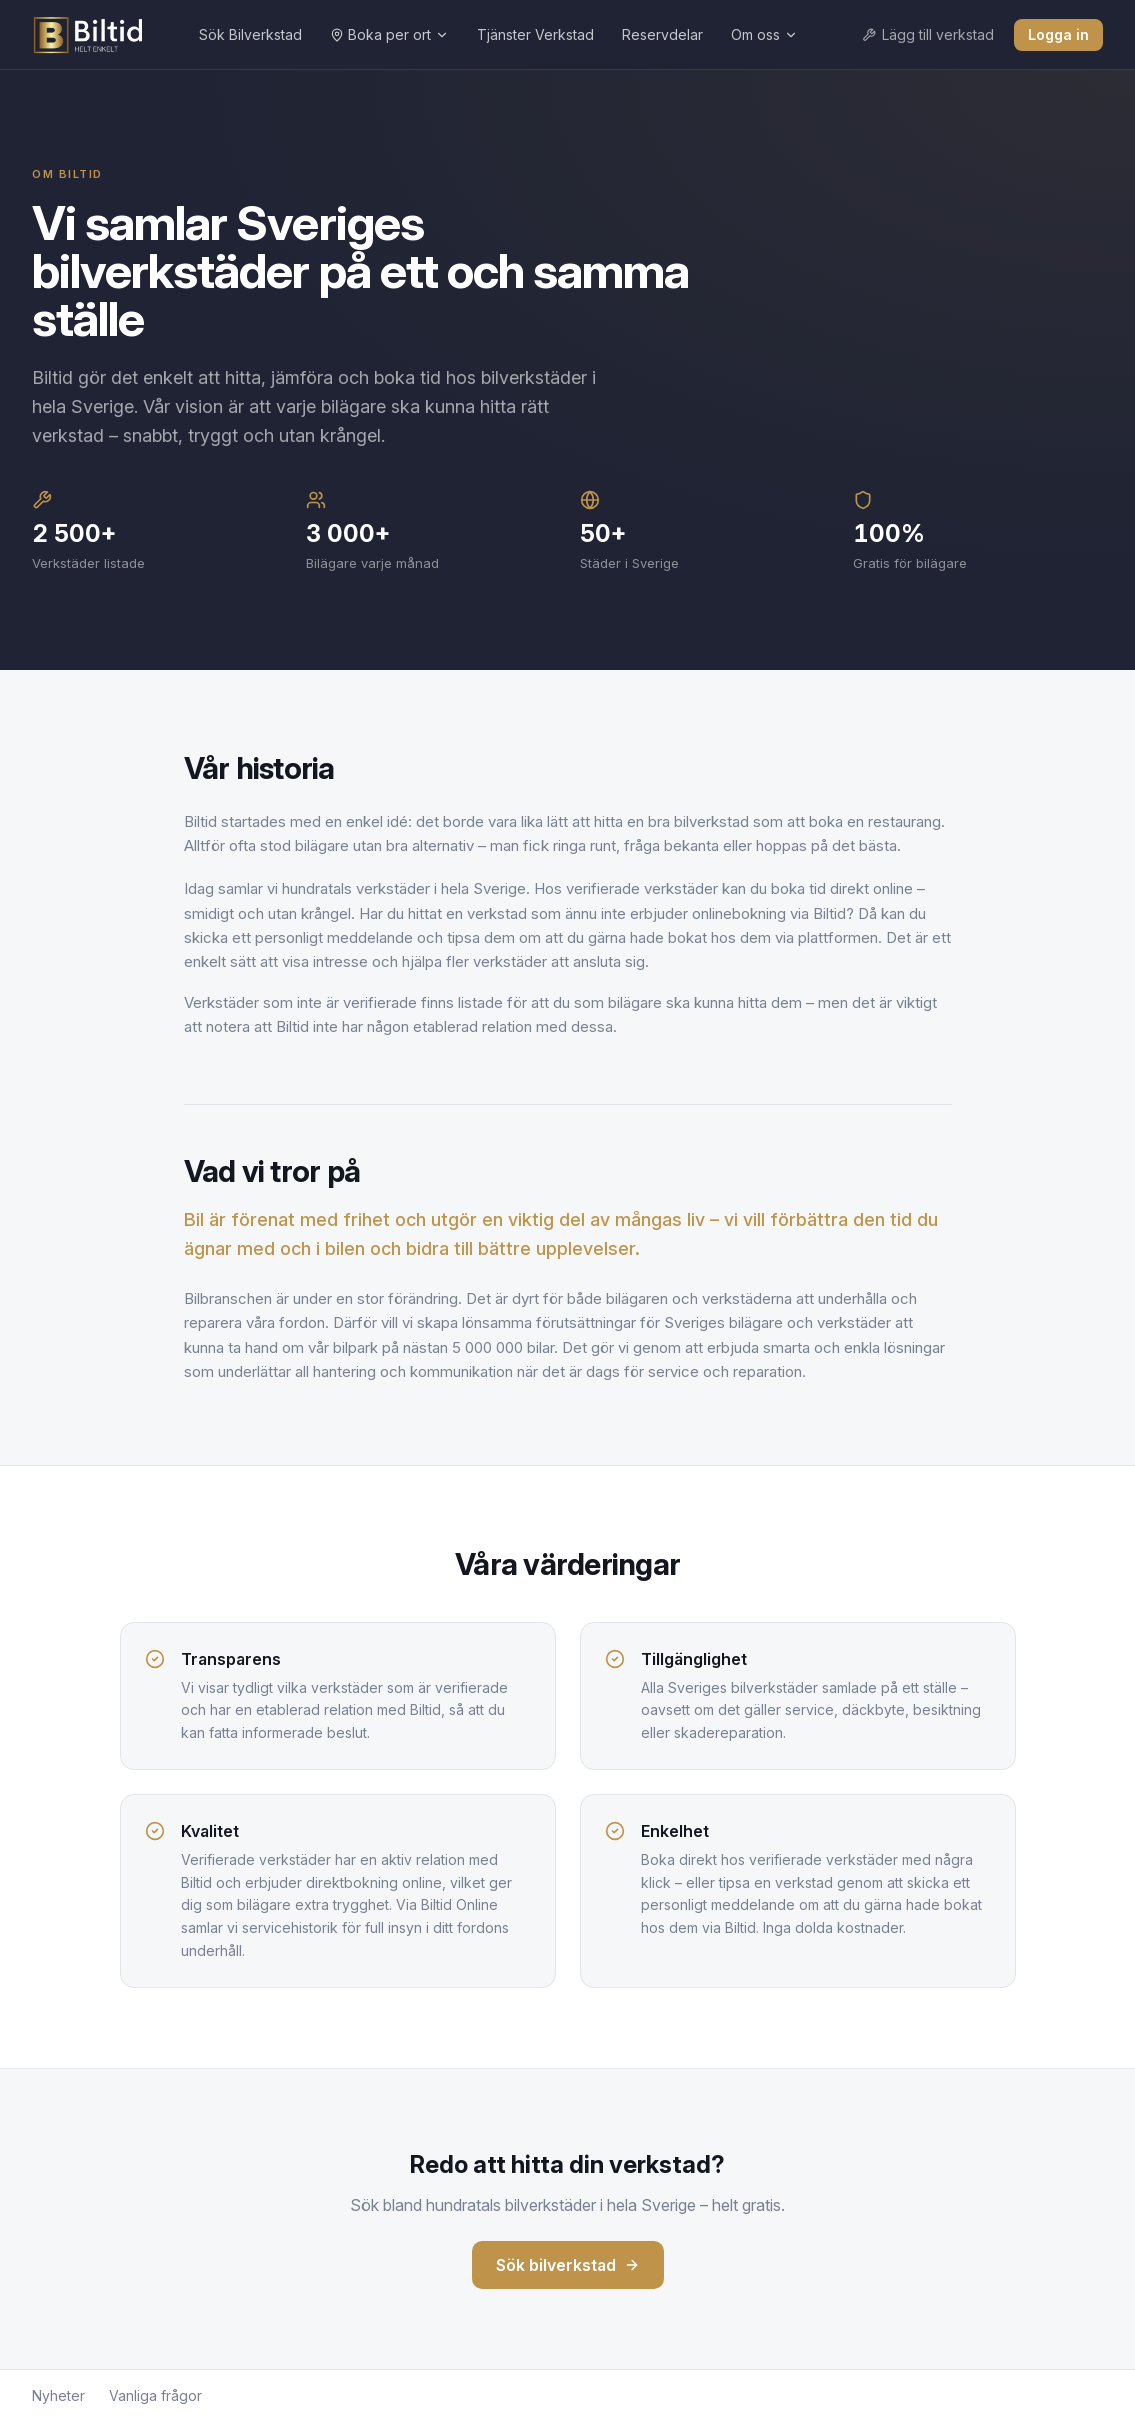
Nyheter (58, 2395)
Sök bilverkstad (568, 2265)
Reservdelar (662, 34)
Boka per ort (389, 34)
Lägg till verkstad (928, 34)
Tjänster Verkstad (535, 34)
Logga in (1058, 34)
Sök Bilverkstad (250, 34)
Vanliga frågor (155, 2395)
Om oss (764, 34)
